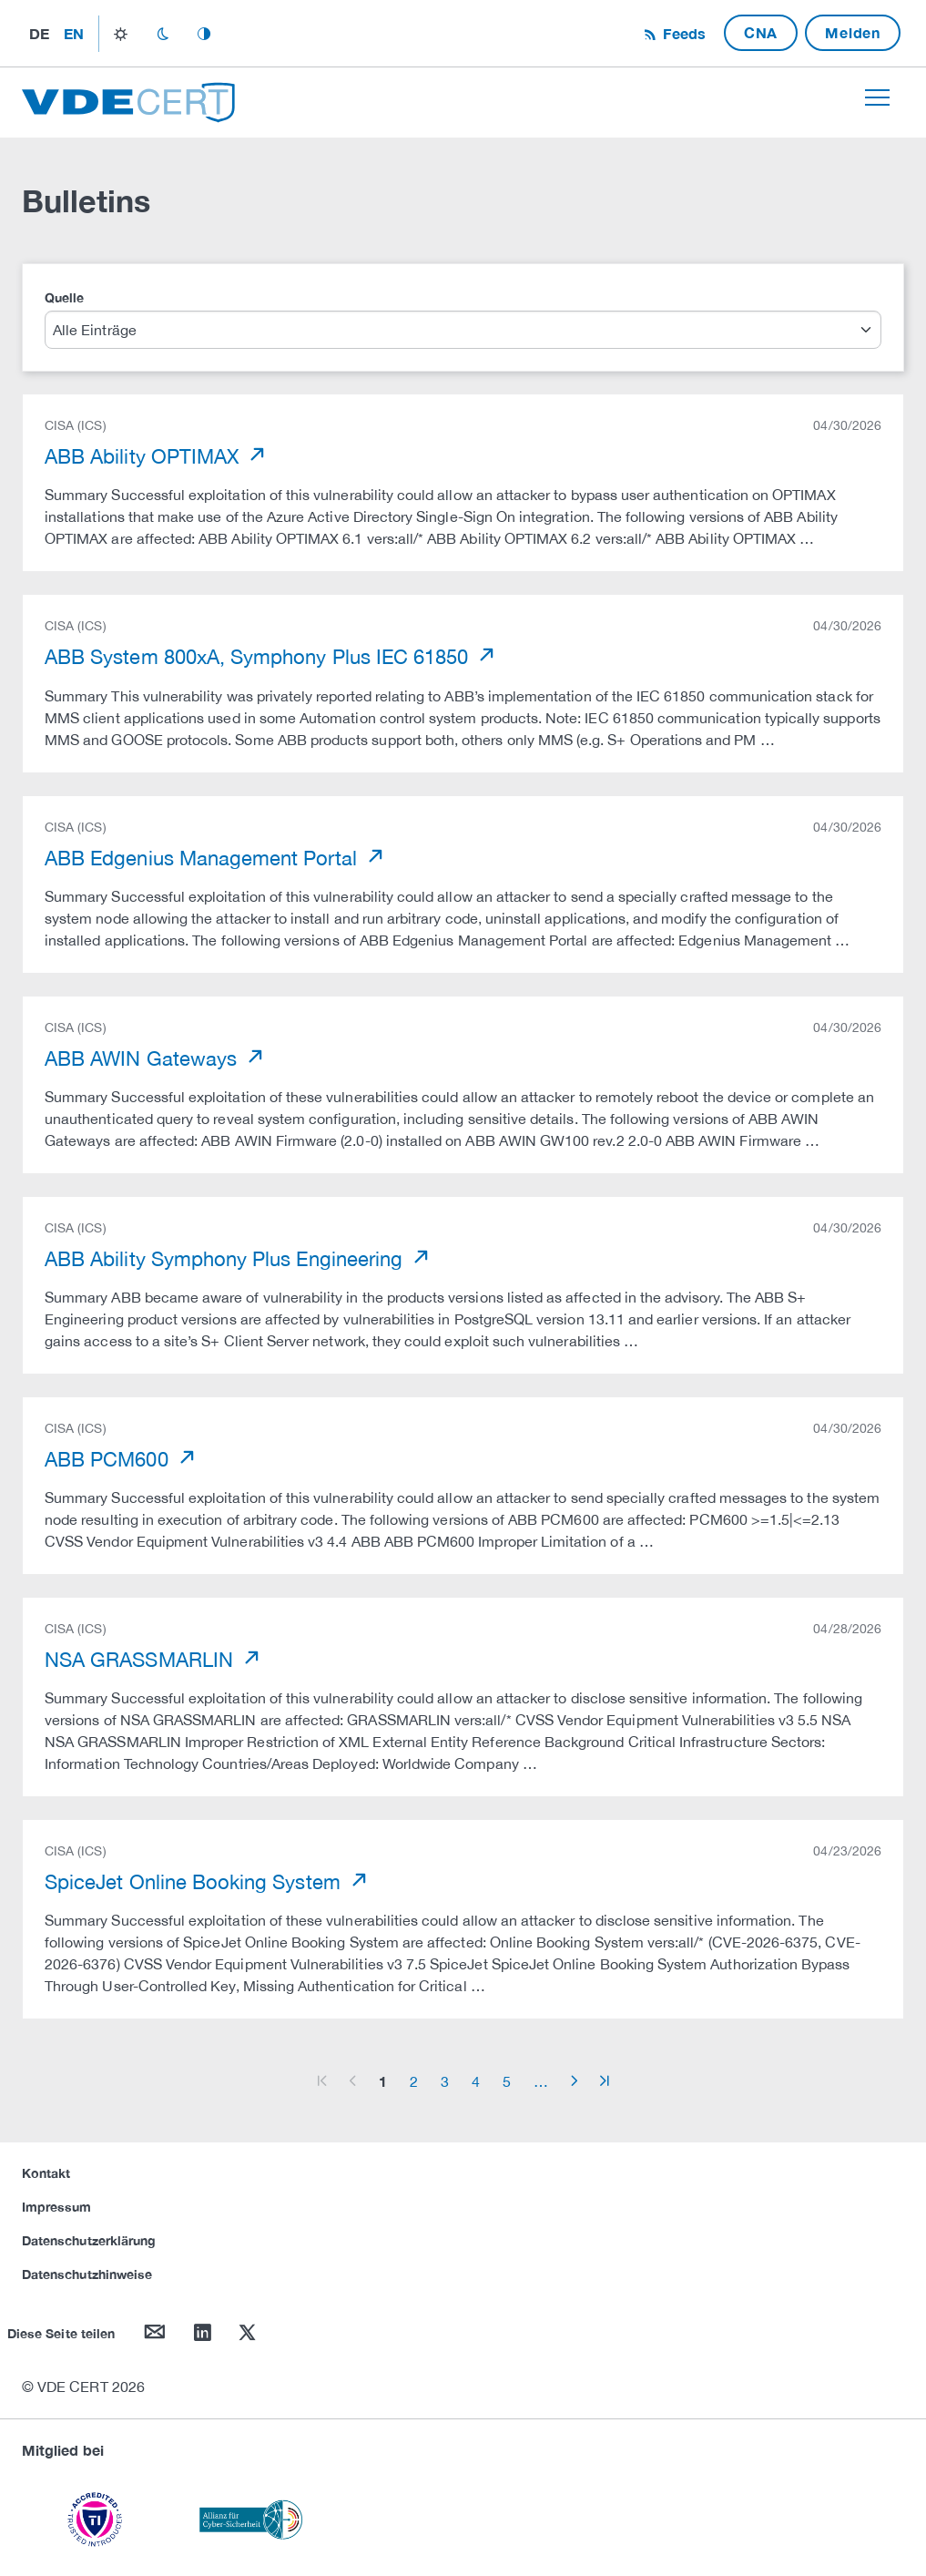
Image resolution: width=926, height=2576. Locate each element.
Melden (852, 32)
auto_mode (204, 33)
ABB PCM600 (109, 1459)
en (74, 33)
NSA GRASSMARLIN (142, 1659)
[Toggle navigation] (877, 97)
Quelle (64, 297)
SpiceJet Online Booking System (195, 1882)
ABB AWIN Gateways (143, 1058)
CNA (761, 32)
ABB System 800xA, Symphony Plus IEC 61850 (259, 657)
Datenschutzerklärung (89, 2240)
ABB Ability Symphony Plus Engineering (226, 1259)
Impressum (57, 2206)
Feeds (682, 33)
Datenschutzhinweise (87, 2274)
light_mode (120, 33)
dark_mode (162, 33)
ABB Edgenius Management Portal (203, 858)
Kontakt (46, 2173)
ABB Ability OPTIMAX (144, 456)
